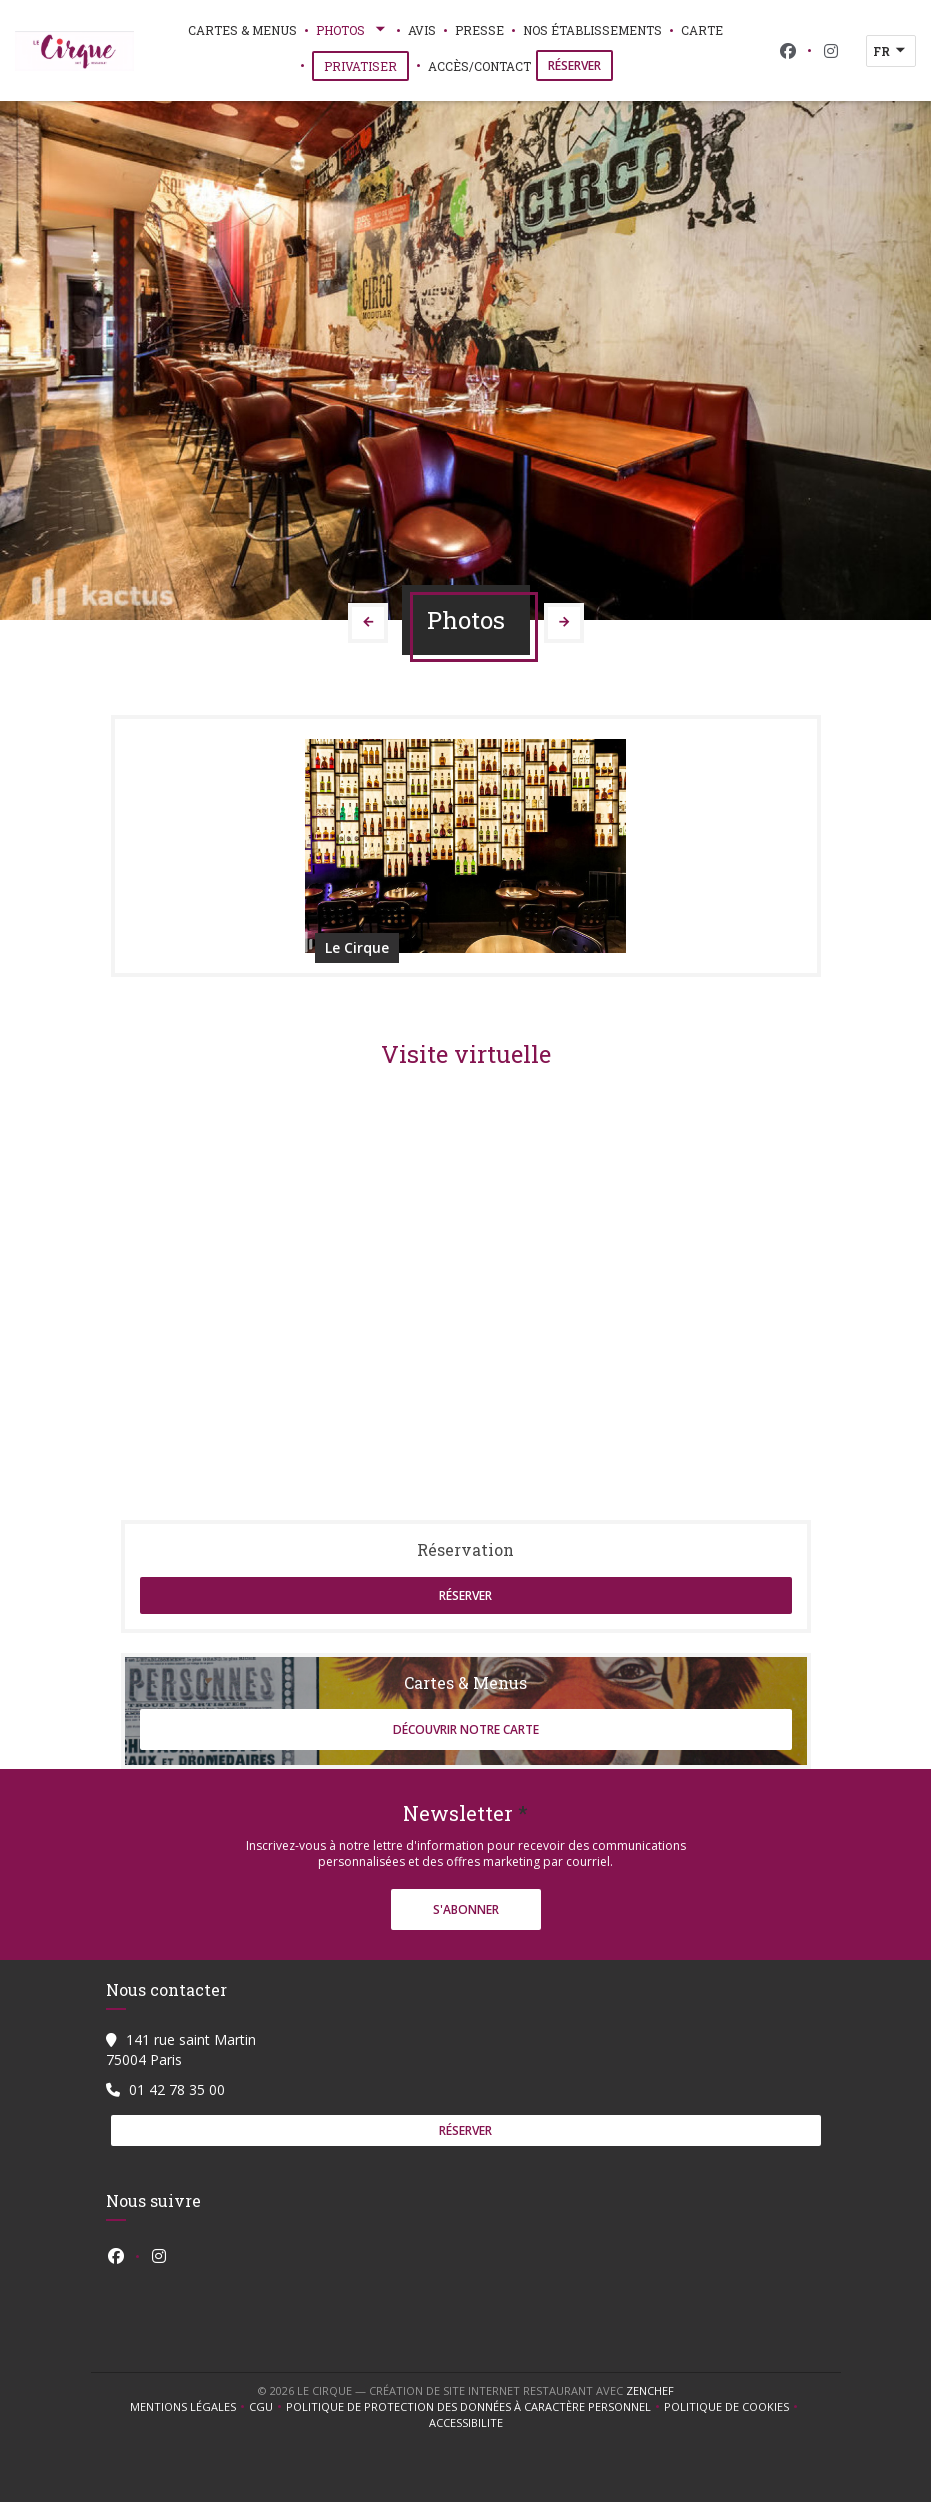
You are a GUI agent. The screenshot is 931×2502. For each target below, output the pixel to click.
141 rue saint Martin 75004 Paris (181, 2049)
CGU (267, 2407)
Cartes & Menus (242, 30)
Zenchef (650, 2390)
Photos (352, 30)
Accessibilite (466, 2423)
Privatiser (366, 65)
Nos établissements (592, 30)
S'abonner (466, 1909)
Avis (422, 30)
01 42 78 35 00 (177, 2089)
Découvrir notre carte (466, 1729)
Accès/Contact (479, 66)
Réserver (574, 65)
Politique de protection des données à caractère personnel (471, 2407)
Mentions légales (189, 2407)
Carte (702, 29)
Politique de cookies (733, 2407)
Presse (479, 30)
